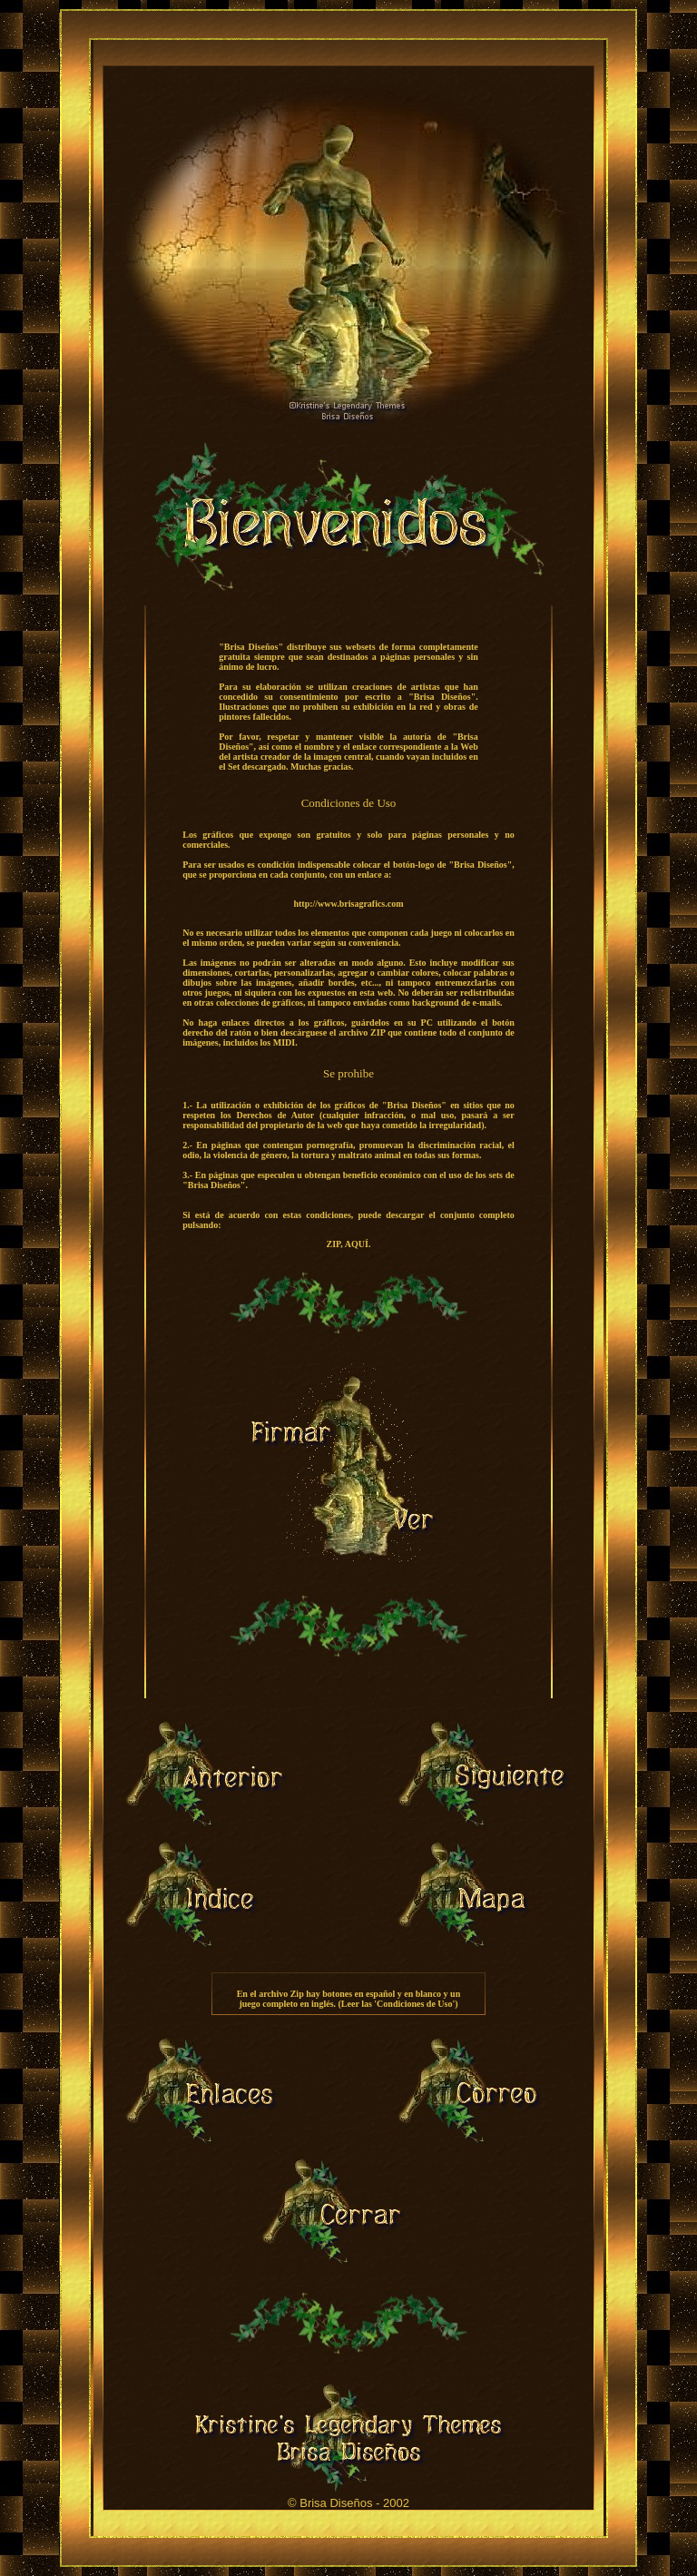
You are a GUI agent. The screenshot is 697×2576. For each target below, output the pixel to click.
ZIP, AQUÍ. (349, 1244)
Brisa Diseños (335, 2503)
